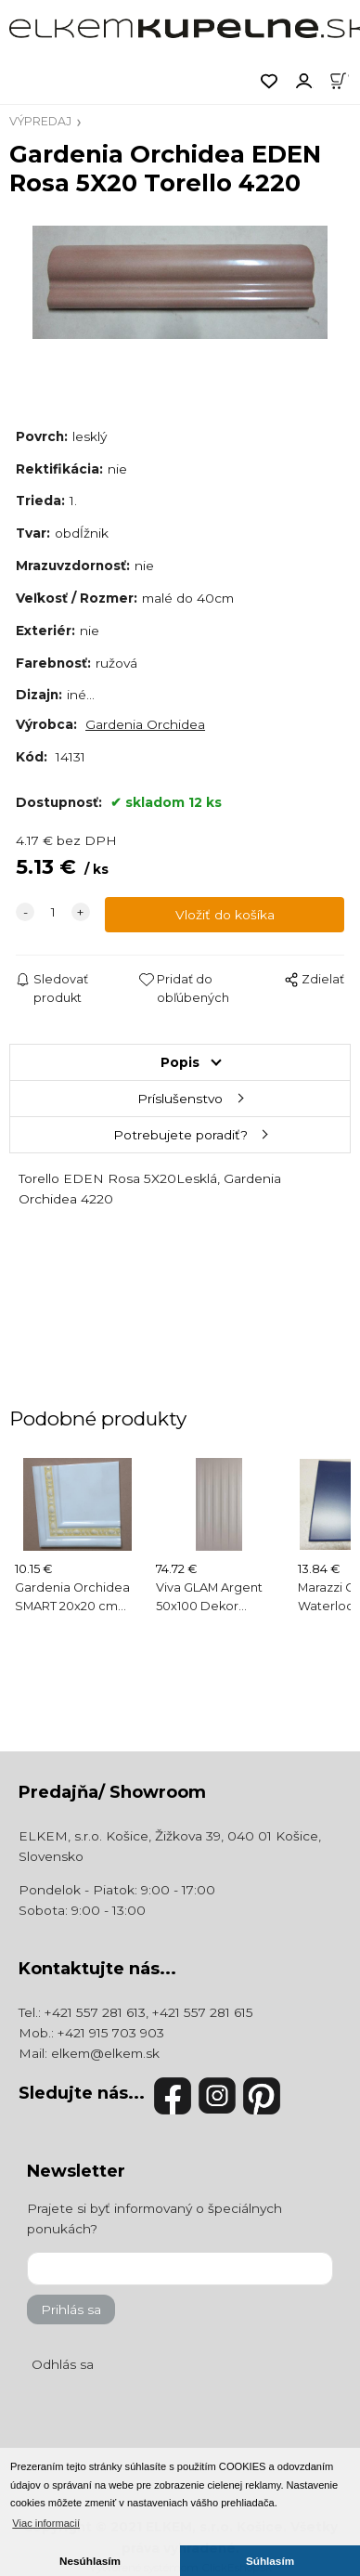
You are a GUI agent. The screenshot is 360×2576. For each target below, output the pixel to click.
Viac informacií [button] (46, 2523)
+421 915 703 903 (111, 2032)
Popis (180, 1062)
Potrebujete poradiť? (180, 1134)
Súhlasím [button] (270, 2561)
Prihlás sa (71, 2309)
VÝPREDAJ (40, 121)
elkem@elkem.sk (105, 2053)
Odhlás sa (63, 2364)
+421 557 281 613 (95, 2012)
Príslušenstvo (180, 1098)
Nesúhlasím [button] (90, 2561)
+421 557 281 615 (202, 2012)
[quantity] (52, 912)
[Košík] (344, 80)
